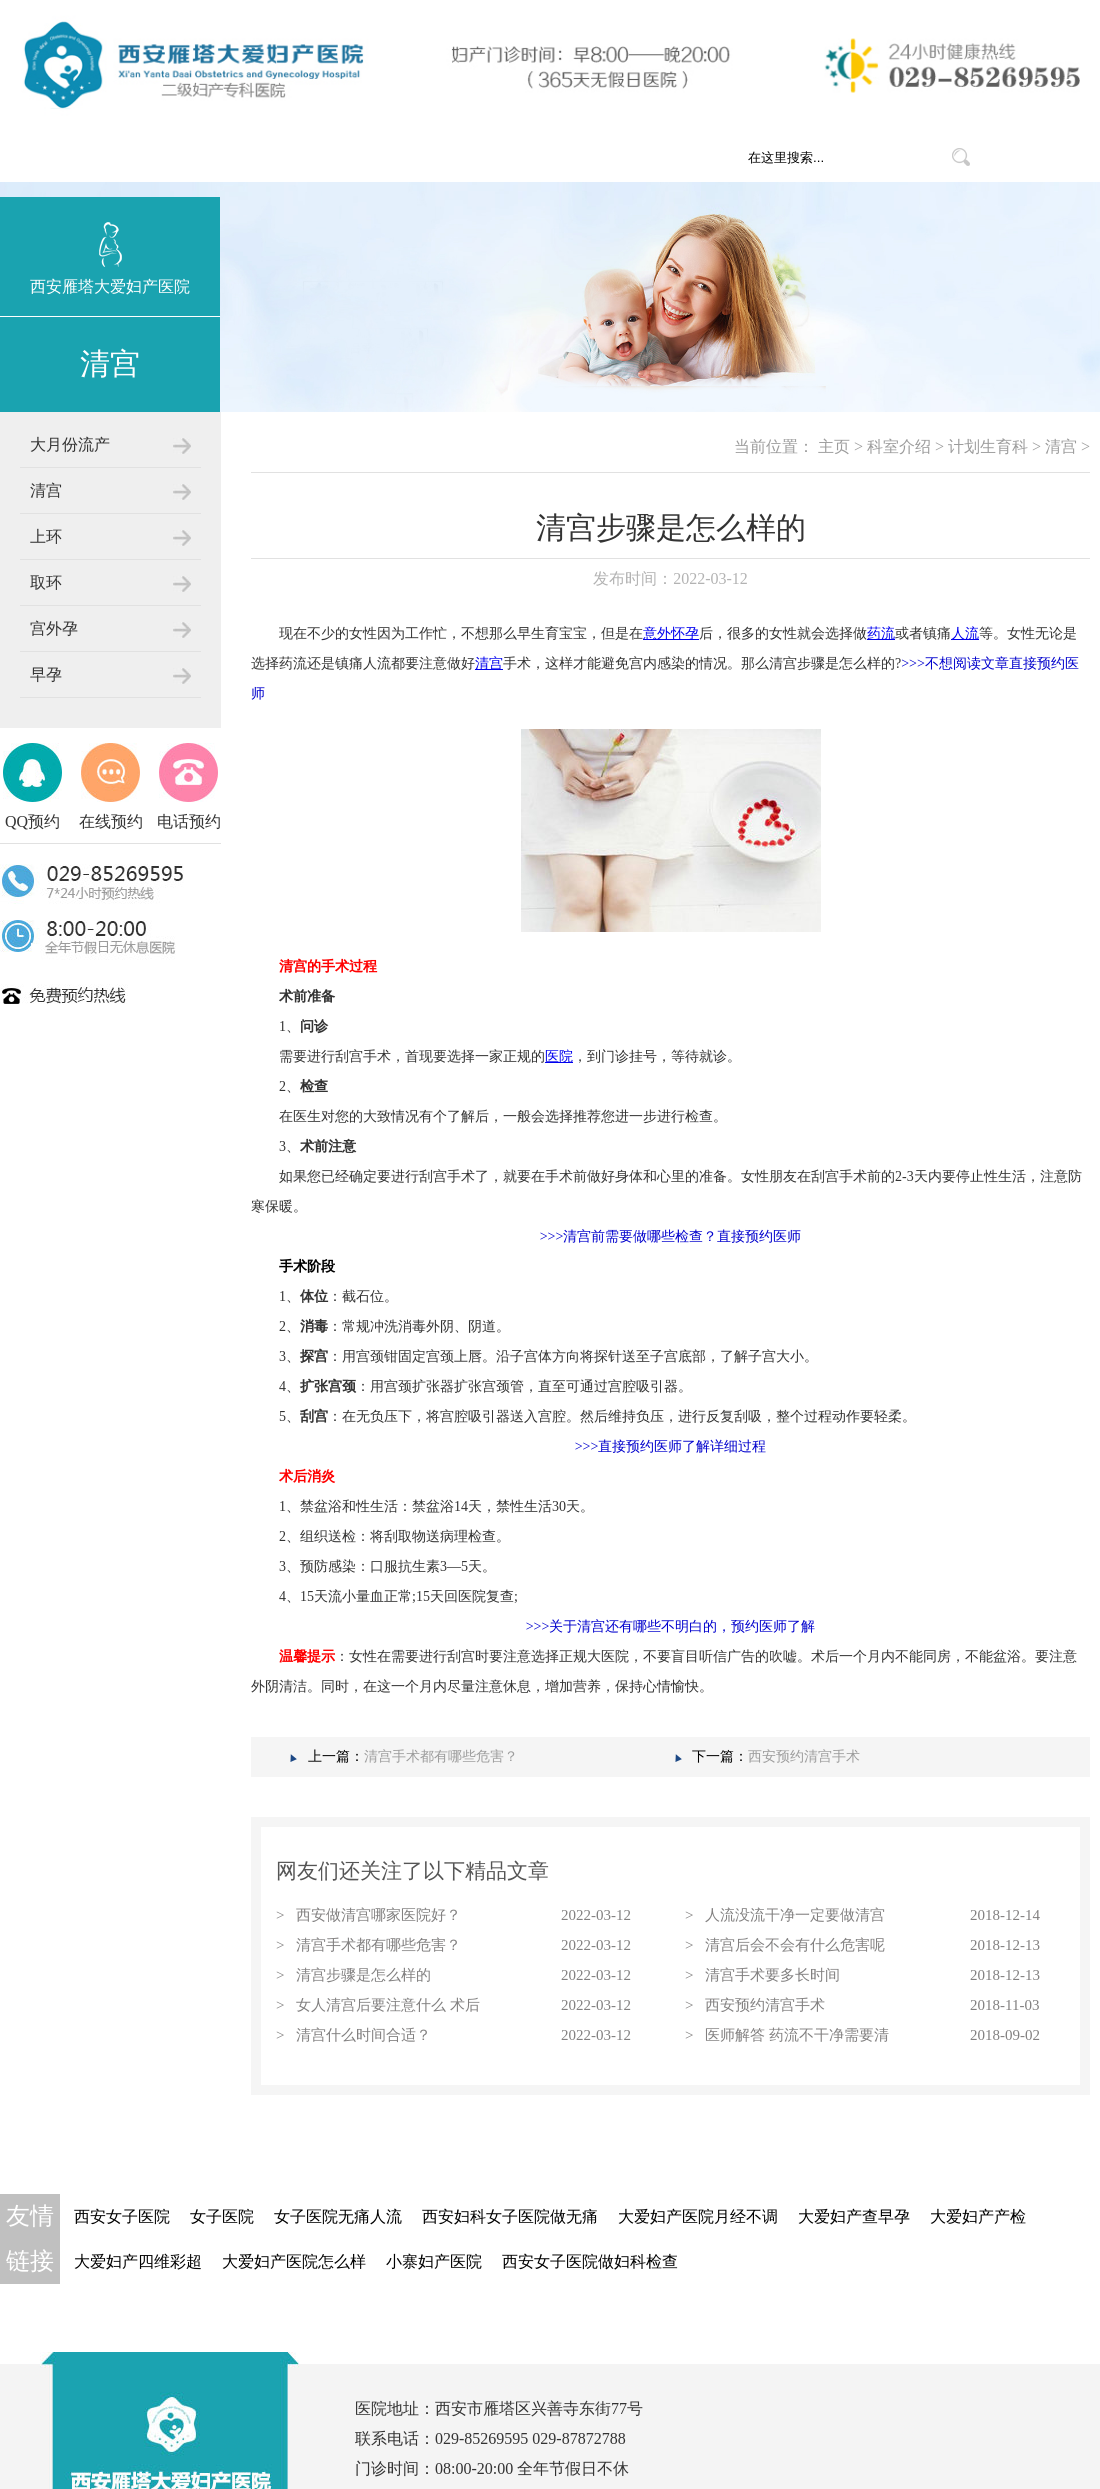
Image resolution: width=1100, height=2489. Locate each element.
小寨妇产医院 (434, 2261)
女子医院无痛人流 (338, 2216)
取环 (46, 582)
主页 (834, 446)
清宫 (46, 490)
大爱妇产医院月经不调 (698, 2216)
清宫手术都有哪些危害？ (441, 1756)
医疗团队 (622, 157)
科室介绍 (512, 157)
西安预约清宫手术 (804, 1756)
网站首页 (292, 157)
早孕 (46, 674)
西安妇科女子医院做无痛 (510, 2216)
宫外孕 (54, 628)
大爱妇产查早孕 (854, 2216)
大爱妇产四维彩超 (138, 2261)
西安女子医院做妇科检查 (590, 2261)
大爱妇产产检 (978, 2216)
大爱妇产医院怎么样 (294, 2261)
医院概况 (402, 157)
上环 (46, 536)
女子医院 (222, 2216)
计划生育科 (988, 446)
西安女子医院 (122, 2216)
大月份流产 (70, 444)
